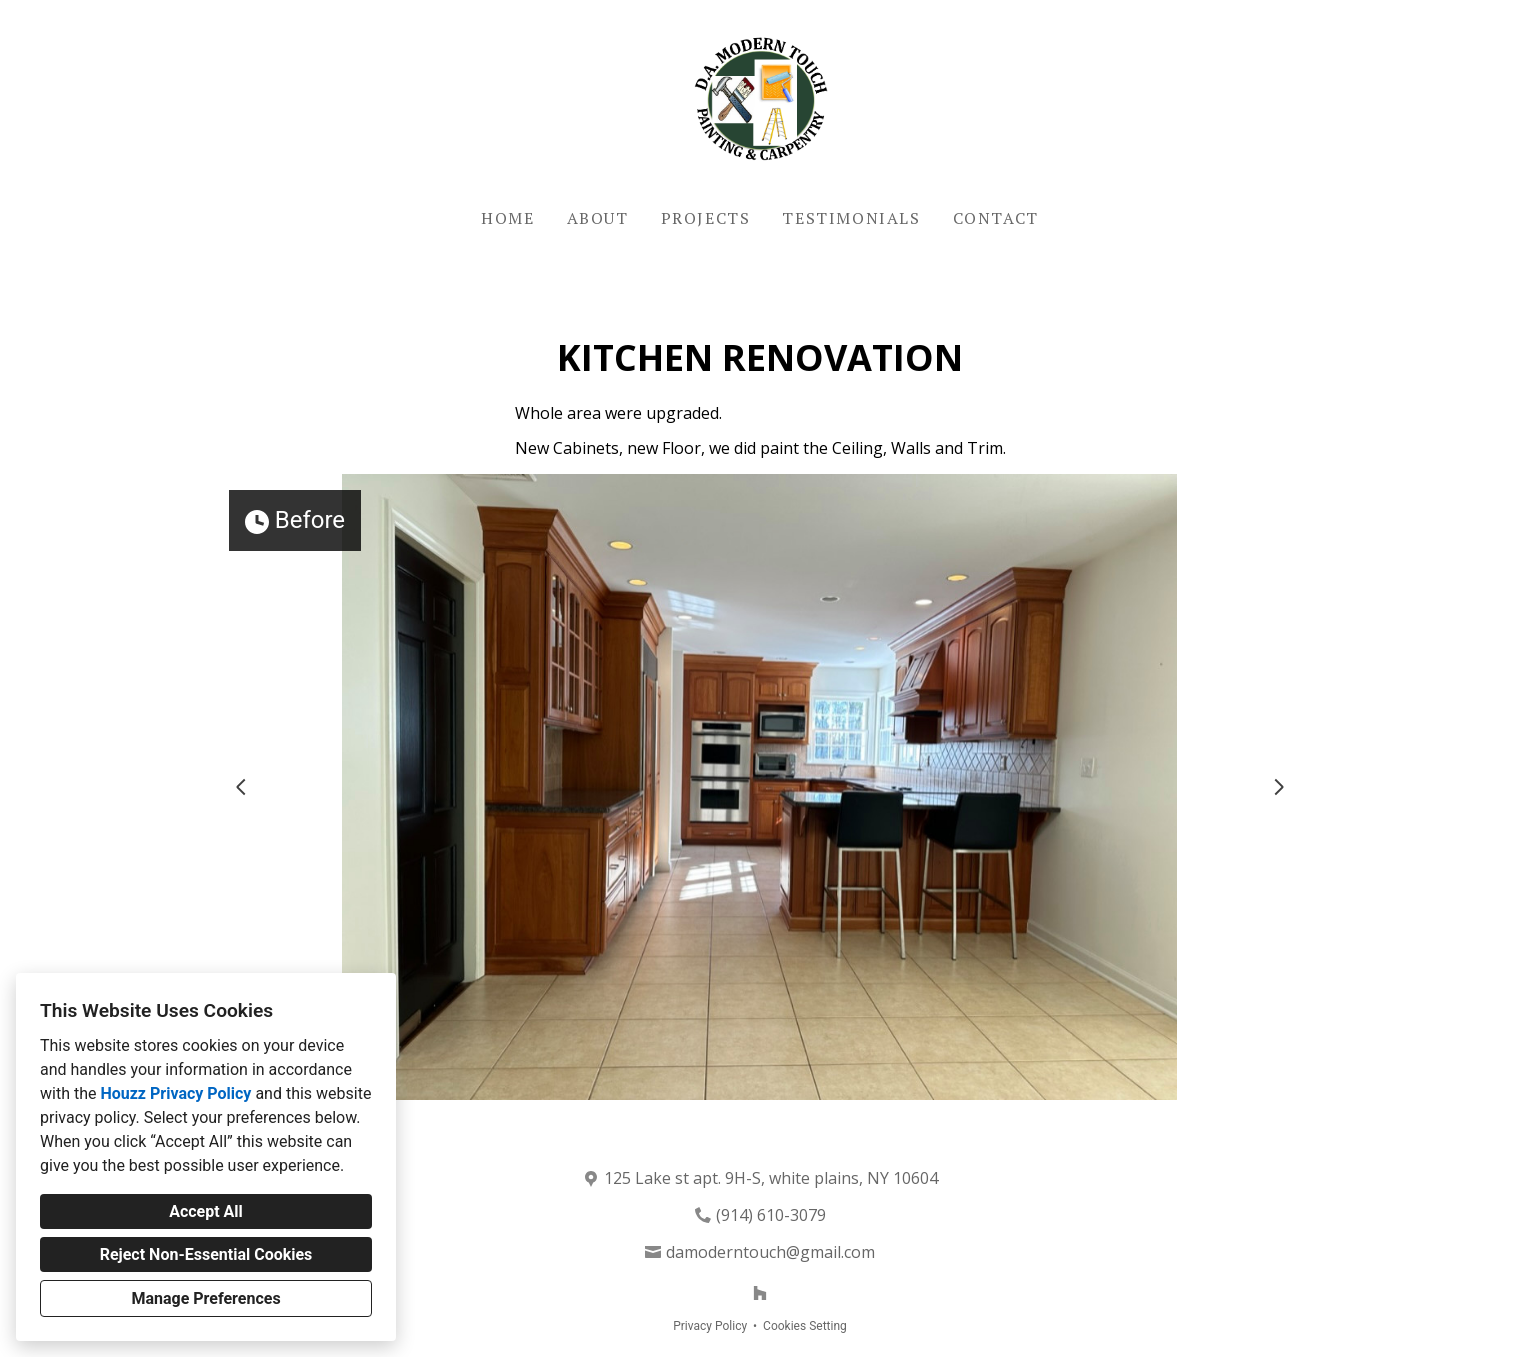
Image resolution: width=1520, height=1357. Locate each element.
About (598, 218)
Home (507, 218)
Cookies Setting (805, 1326)
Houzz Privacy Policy (175, 1093)
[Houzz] (760, 1293)
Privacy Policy (710, 1326)
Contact (996, 218)
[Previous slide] (241, 787)
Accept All (206, 1211)
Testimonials (851, 218)
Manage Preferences (205, 1298)
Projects (706, 218)
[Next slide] (1279, 787)
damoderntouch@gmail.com (770, 1252)
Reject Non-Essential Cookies (206, 1254)
